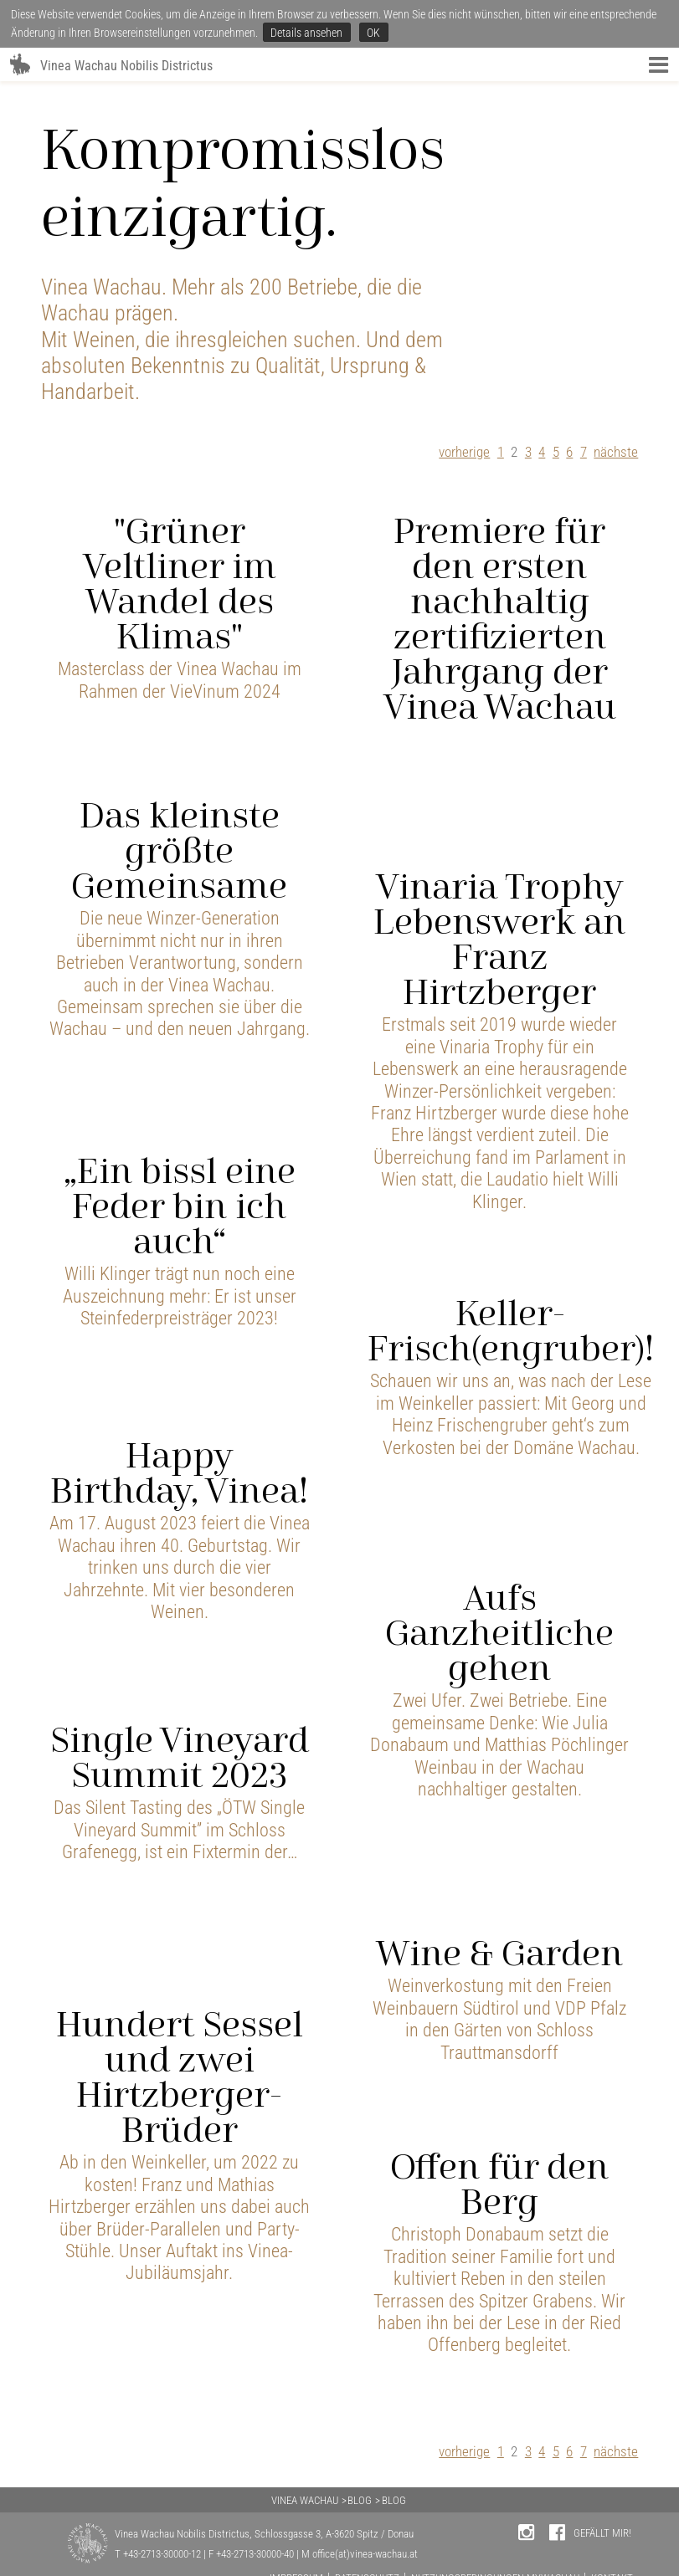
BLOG (359, 2500)
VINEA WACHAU (304, 2500)
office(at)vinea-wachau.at (365, 2554)
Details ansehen (306, 32)
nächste (616, 451)
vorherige (464, 451)
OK (373, 32)
